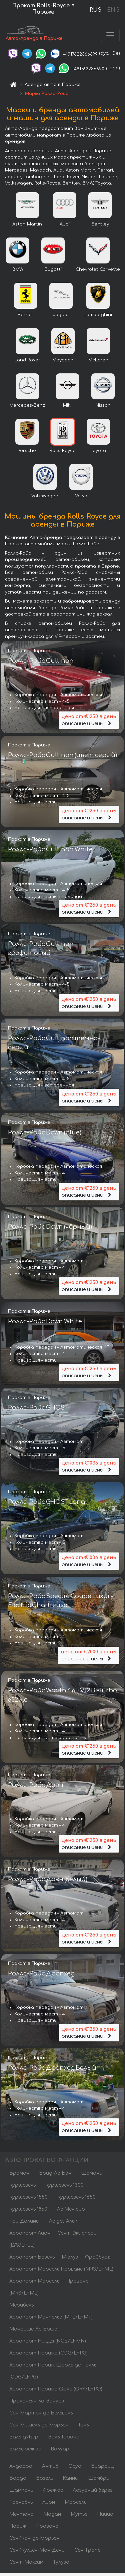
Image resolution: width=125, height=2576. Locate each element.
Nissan (103, 405)
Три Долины (24, 2221)
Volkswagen (44, 496)
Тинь (83, 2424)
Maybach (62, 360)
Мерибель (21, 2305)
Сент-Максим (26, 2562)
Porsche (27, 450)
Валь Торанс (63, 2436)
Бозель (44, 2478)
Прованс (47, 2526)
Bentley (100, 224)
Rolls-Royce (63, 450)
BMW (17, 269)
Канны (70, 2478)
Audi (65, 224)
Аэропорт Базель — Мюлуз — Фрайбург (59, 2257)
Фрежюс (53, 2490)
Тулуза (61, 2562)
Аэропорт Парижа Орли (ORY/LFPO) (55, 2388)
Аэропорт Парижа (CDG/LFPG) (48, 2353)
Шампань (21, 2490)
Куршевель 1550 (28, 2197)
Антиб (50, 2466)
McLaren (98, 360)
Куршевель (22, 2185)
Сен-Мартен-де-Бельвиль (41, 2412)
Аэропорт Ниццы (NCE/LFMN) (47, 2341)
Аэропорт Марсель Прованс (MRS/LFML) (61, 2269)
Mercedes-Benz (27, 405)
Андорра (20, 2466)
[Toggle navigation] (110, 35)
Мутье (79, 2514)
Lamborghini (98, 314)
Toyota (98, 450)
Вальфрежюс (25, 2448)
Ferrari (25, 314)
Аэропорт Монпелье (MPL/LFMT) (51, 2317)
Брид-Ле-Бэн (55, 2173)
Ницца (105, 2514)
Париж (17, 2526)
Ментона (21, 2514)
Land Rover (27, 360)
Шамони (91, 2173)
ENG (113, 10)
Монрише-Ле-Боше (33, 2329)
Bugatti (53, 269)
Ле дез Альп (63, 2221)
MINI (67, 405)
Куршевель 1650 (76, 2197)
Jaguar (61, 314)
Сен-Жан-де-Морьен (34, 2538)
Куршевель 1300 (64, 2185)
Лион (48, 2502)
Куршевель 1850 (28, 2209)
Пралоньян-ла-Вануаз (36, 2400)
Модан (52, 2514)
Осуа (74, 2466)
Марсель (75, 2502)
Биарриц (102, 2466)
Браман (19, 2173)
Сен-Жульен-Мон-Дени (37, 2550)
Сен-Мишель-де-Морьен (38, 2424)
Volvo (81, 496)
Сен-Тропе (87, 2550)
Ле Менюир (71, 2209)
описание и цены (89, 719)
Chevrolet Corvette (98, 269)
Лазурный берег (93, 2490)
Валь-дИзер (23, 2436)
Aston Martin (27, 224)
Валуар (60, 2448)
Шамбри (98, 2478)
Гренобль (21, 2502)
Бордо (17, 2478)
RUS (95, 10)
